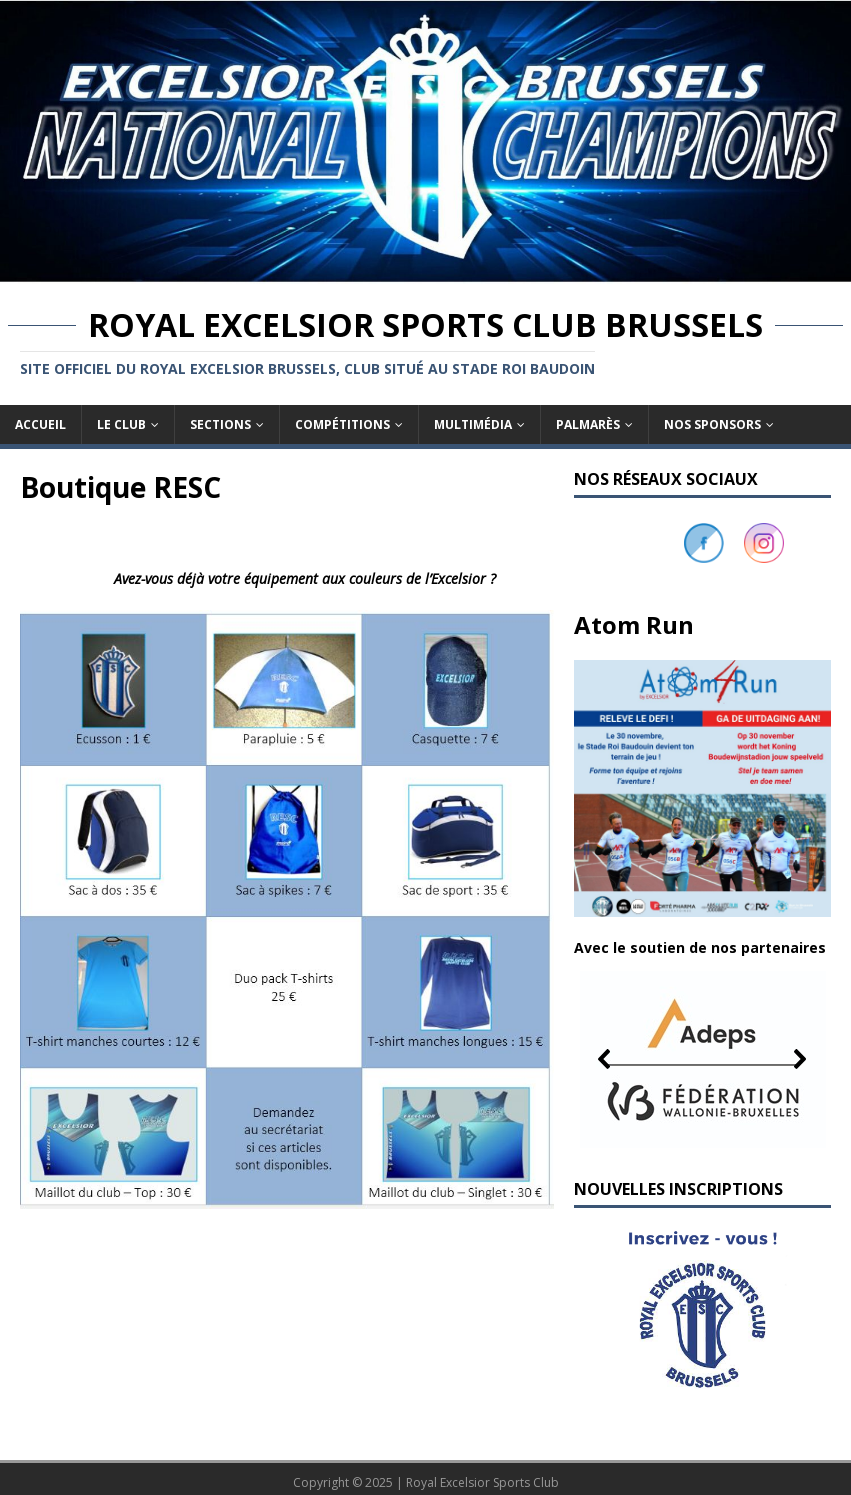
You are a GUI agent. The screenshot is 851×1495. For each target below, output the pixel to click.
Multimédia (473, 424)
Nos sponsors (712, 424)
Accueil (40, 424)
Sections (220, 424)
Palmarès (588, 424)
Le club (121, 424)
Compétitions (342, 424)
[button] (702, 1059)
